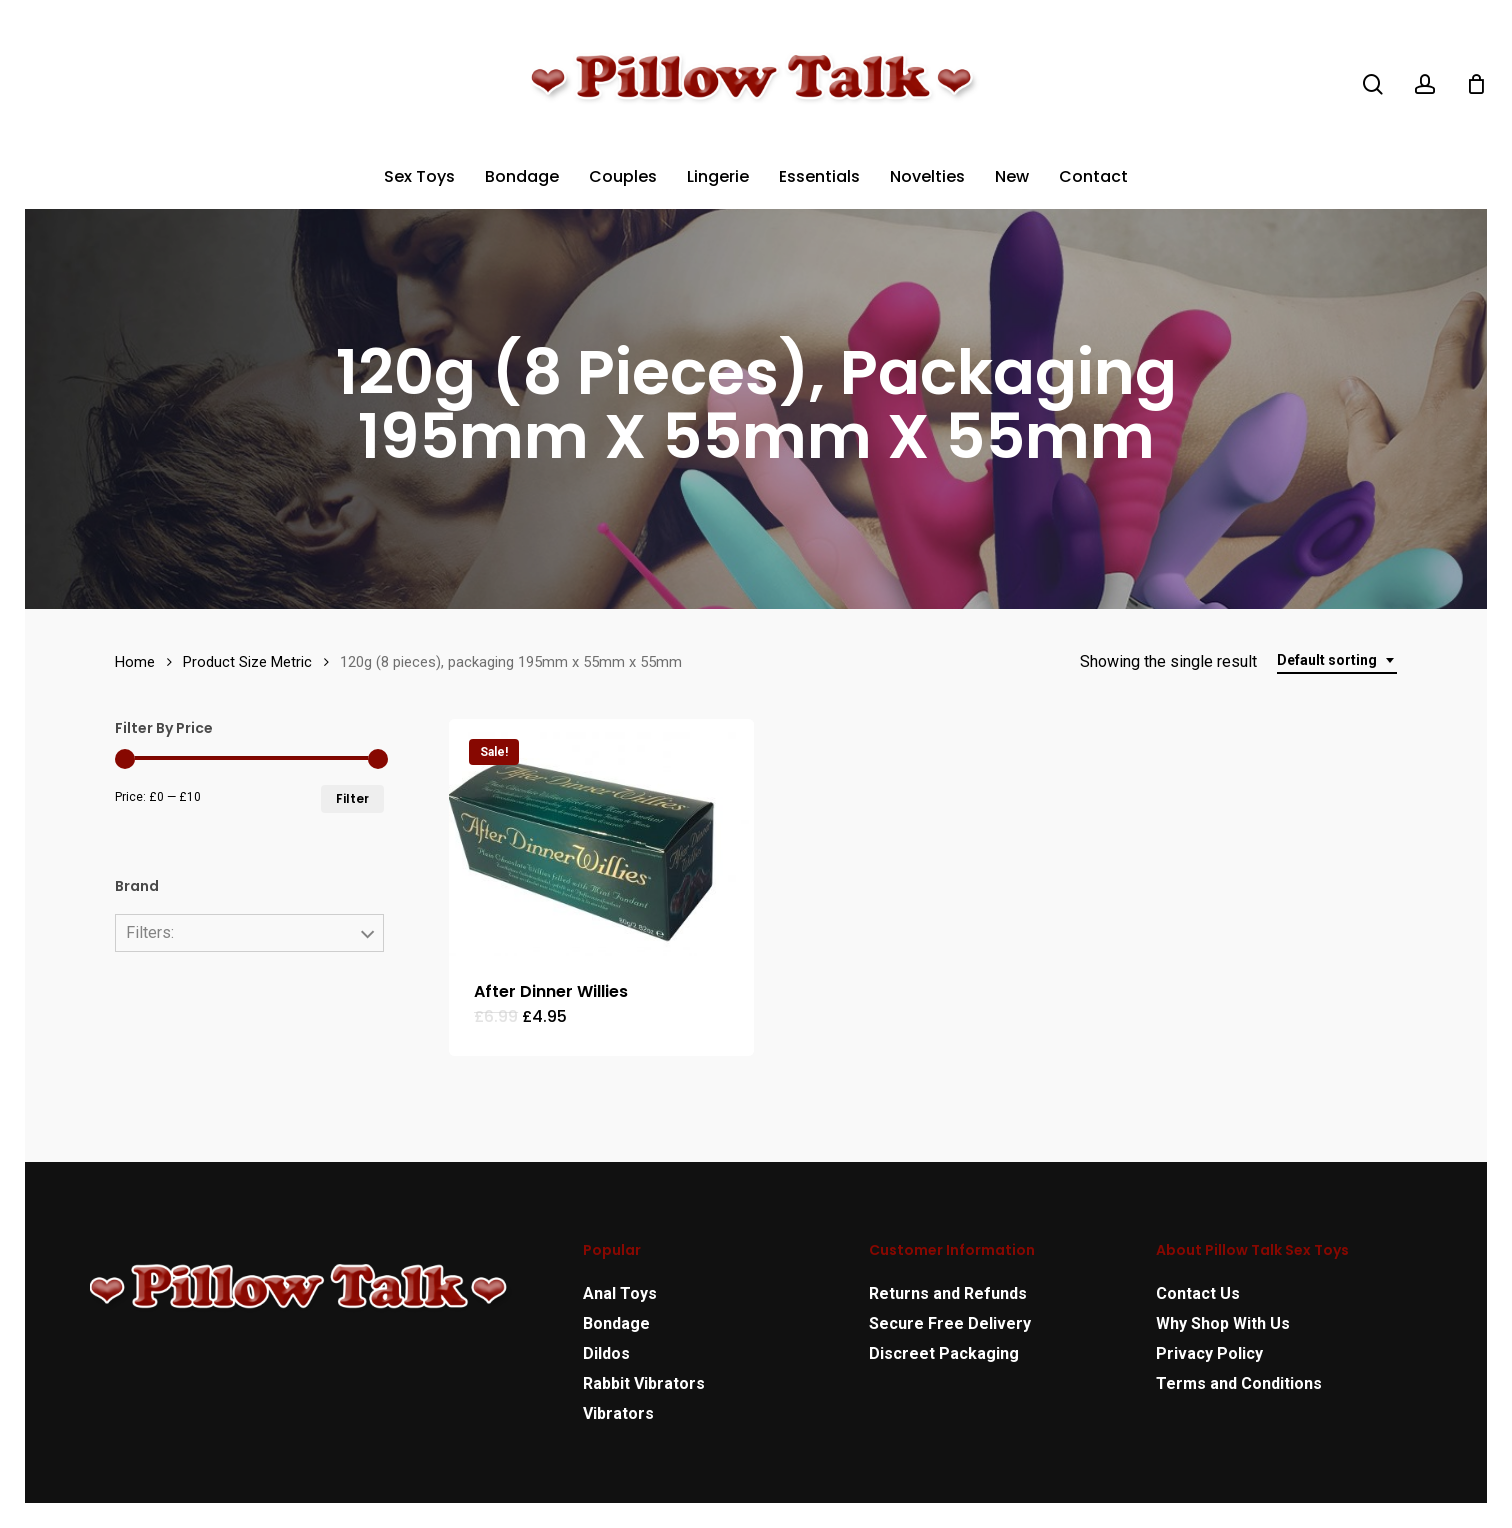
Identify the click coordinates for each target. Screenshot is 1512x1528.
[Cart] (1476, 84)
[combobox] (1337, 660)
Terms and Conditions (1239, 1383)
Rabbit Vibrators (644, 1383)
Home (135, 662)
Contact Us (1198, 1293)
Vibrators (618, 1413)
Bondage (616, 1323)
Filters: (150, 932)
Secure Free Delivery (950, 1323)
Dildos (606, 1353)
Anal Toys (620, 1293)
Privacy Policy (1209, 1353)
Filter (352, 798)
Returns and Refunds (948, 1293)
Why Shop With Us (1223, 1323)
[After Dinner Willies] (601, 837)
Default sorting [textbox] (1327, 660)
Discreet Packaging (944, 1353)
